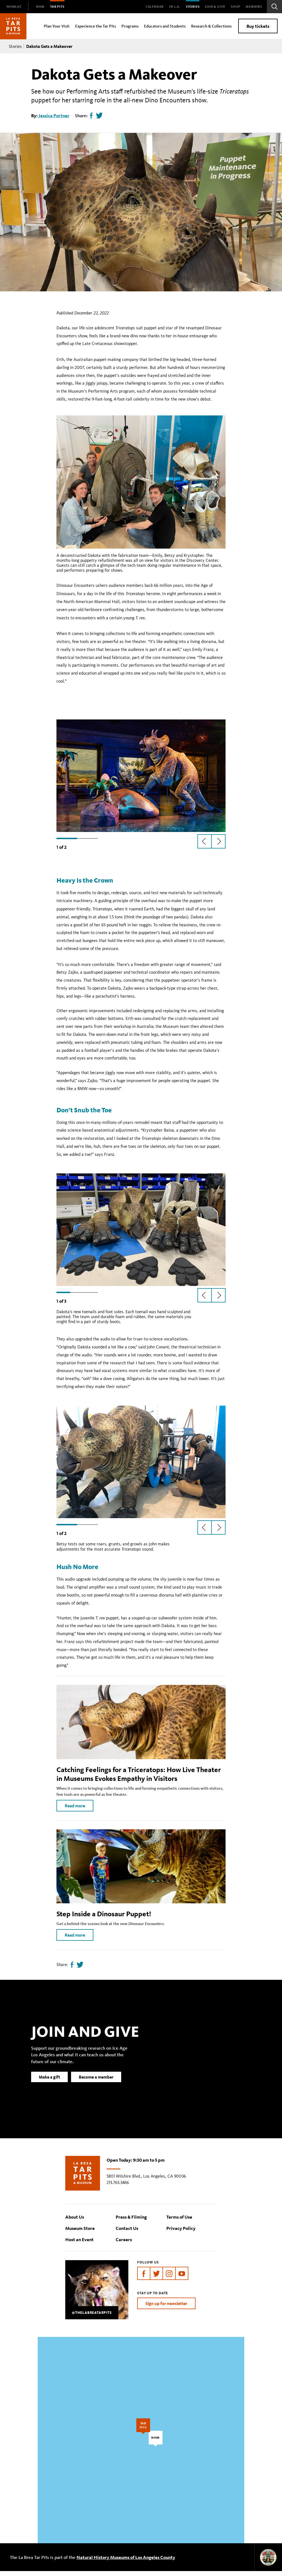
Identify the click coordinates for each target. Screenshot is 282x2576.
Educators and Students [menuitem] (165, 26)
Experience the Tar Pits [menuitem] (95, 26)
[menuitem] (14, 6)
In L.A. (174, 6)
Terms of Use (179, 2222)
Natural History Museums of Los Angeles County (126, 2562)
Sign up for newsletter (166, 2308)
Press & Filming (131, 2222)
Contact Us (127, 2233)
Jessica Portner (54, 115)
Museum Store (80, 2233)
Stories (193, 6)
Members (254, 6)
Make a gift (49, 2090)
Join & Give (215, 6)
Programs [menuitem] (130, 26)
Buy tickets (257, 26)
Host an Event (79, 2244)
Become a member (96, 2090)
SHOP (235, 6)
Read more (75, 1810)
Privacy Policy (181, 2233)
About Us (74, 2222)
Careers (124, 2244)
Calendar (155, 6)
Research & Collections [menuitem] (211, 26)
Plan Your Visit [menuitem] (57, 26)
